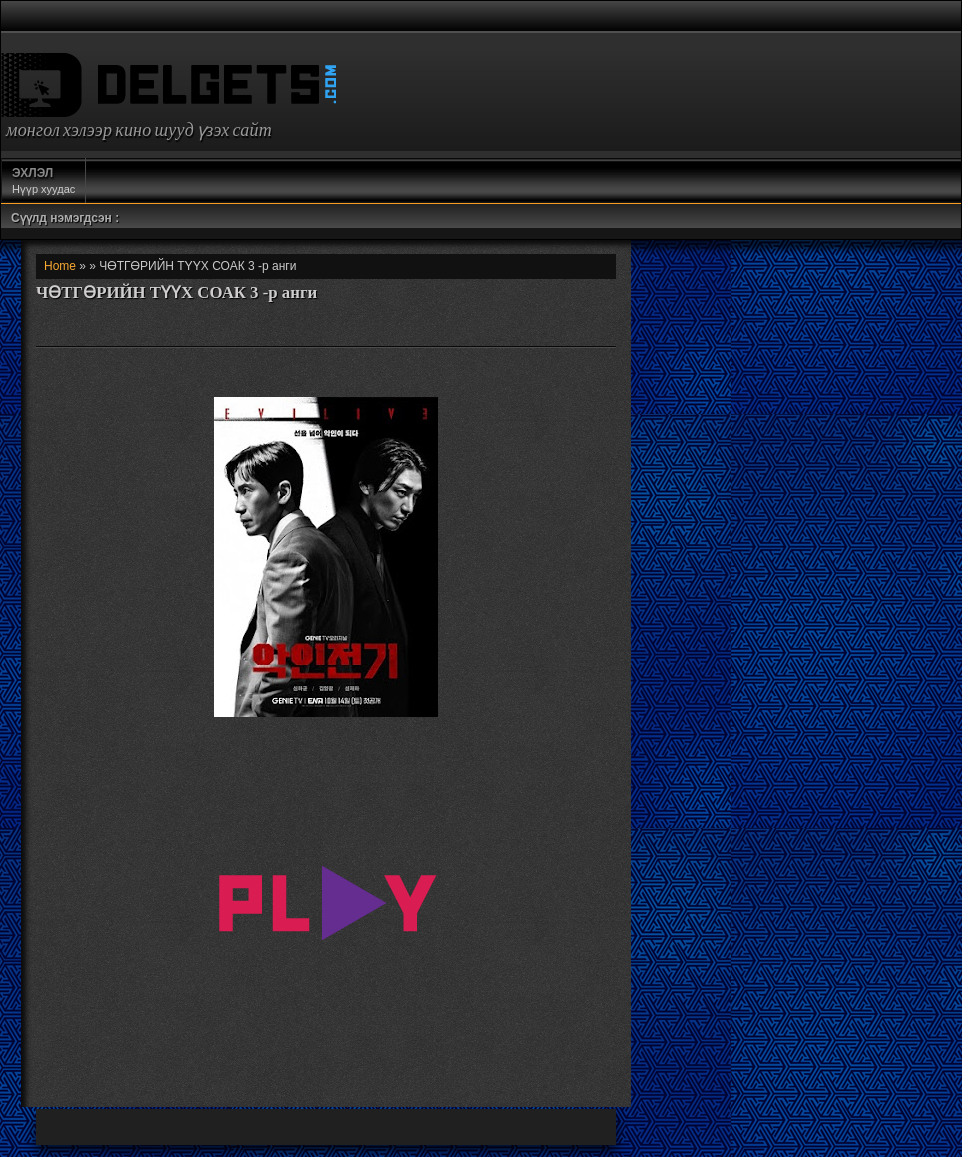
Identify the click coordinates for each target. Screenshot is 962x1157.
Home (60, 266)
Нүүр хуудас (43, 180)
